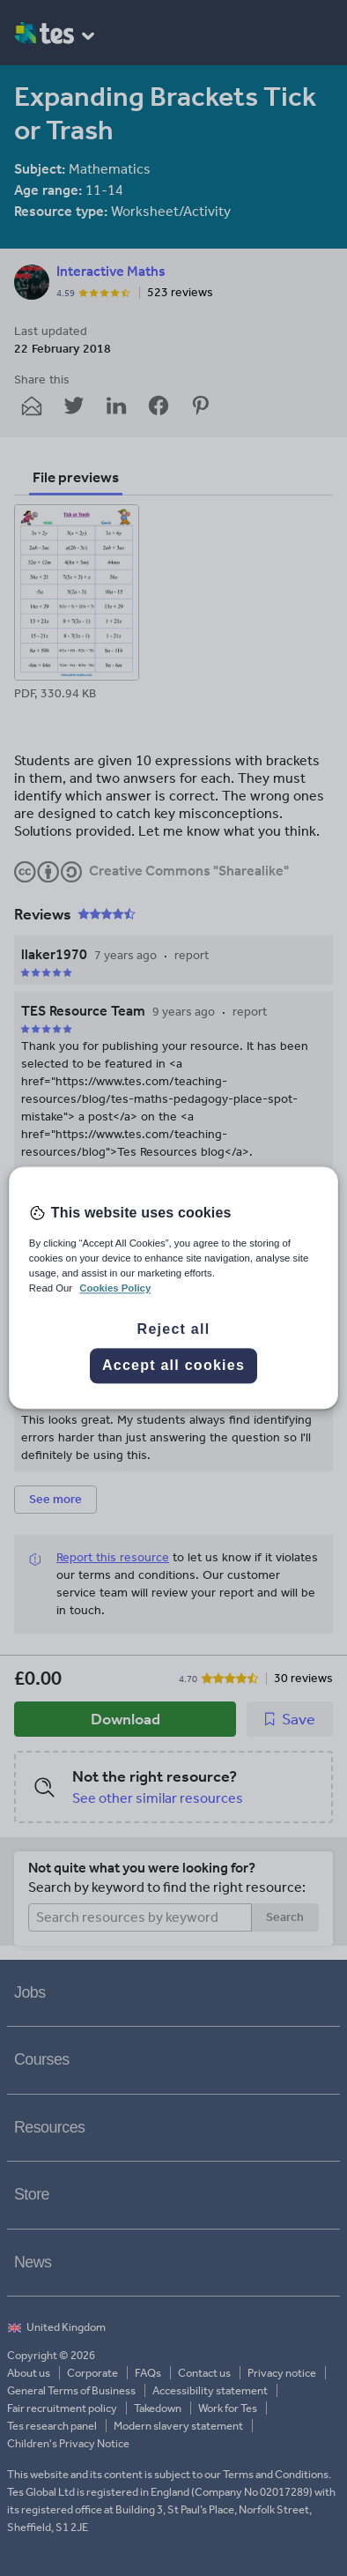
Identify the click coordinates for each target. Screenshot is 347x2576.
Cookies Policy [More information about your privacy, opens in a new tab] (115, 1289)
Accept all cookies (173, 1366)
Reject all (173, 1329)
